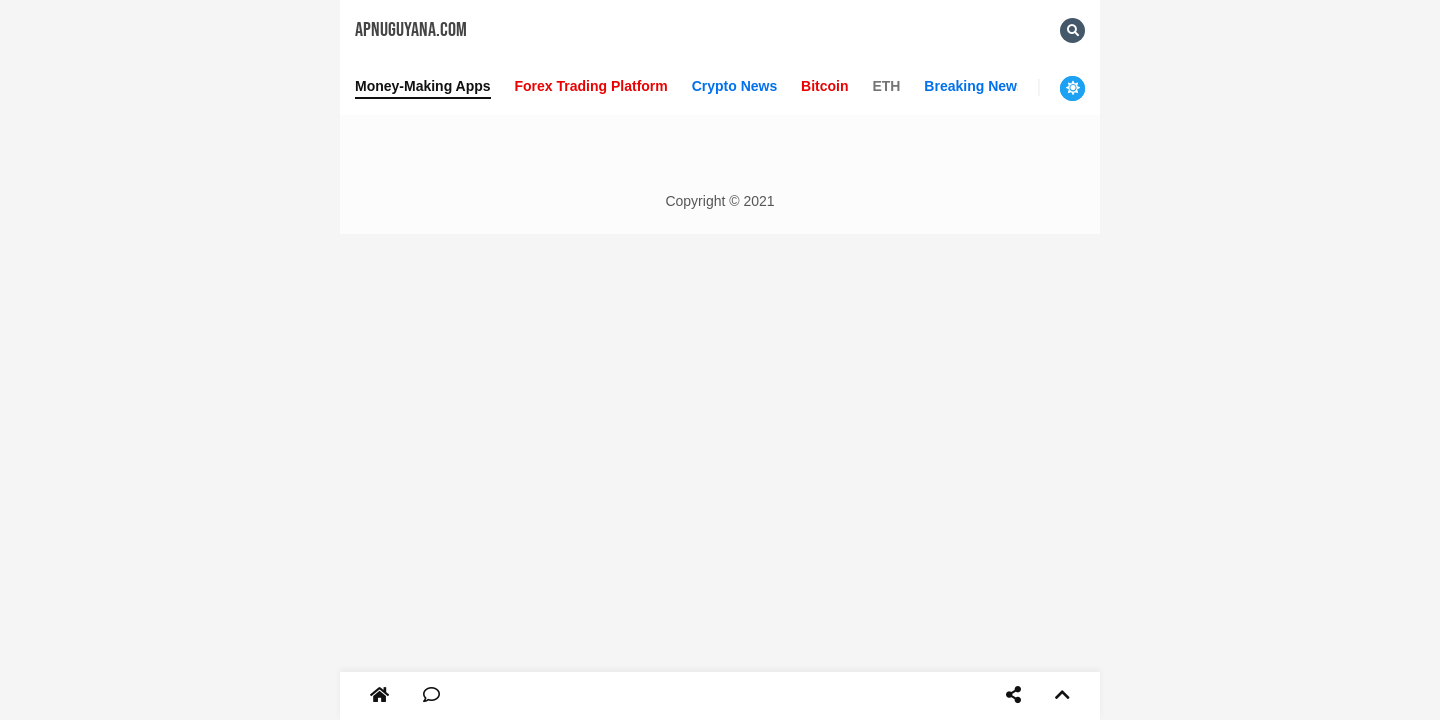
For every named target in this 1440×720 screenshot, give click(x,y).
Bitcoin (824, 86)
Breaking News (974, 86)
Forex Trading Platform (591, 86)
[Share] (1013, 696)
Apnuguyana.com (411, 30)
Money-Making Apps (423, 86)
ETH (886, 86)
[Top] (1062, 696)
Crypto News (735, 86)
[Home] (379, 696)
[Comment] (431, 696)
